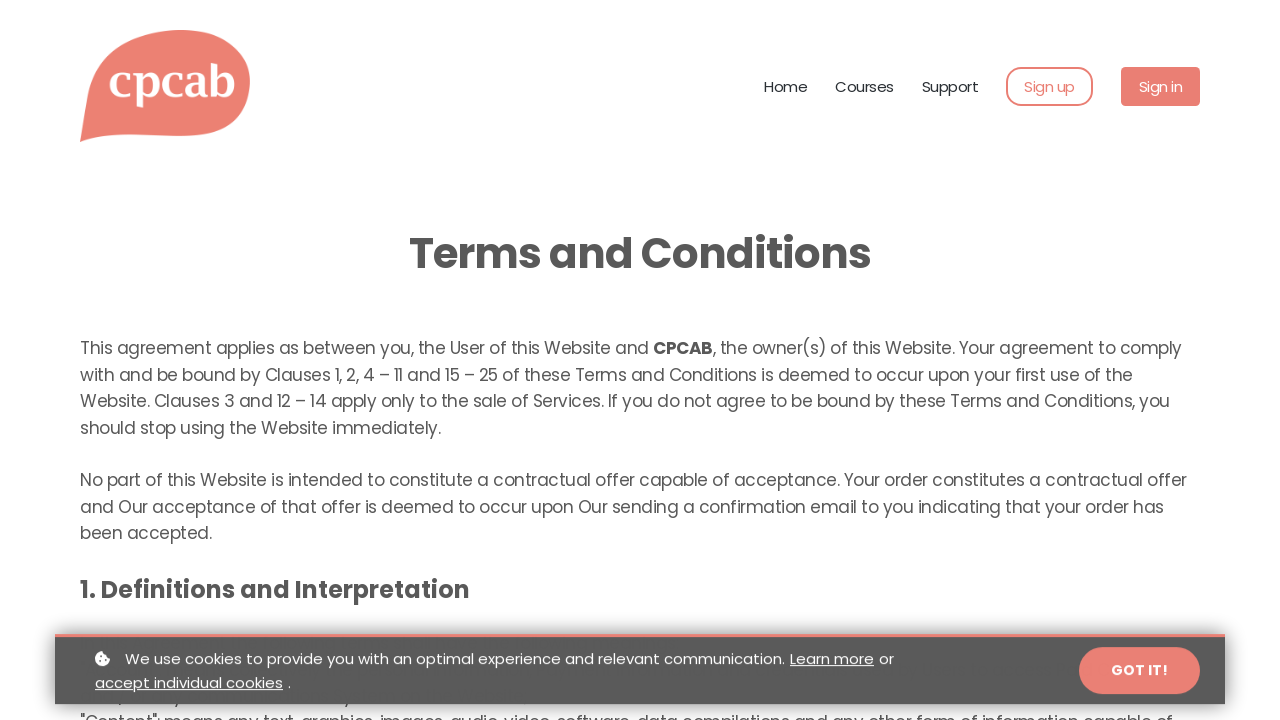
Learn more (832, 665)
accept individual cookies (189, 689)
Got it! (1139, 677)
